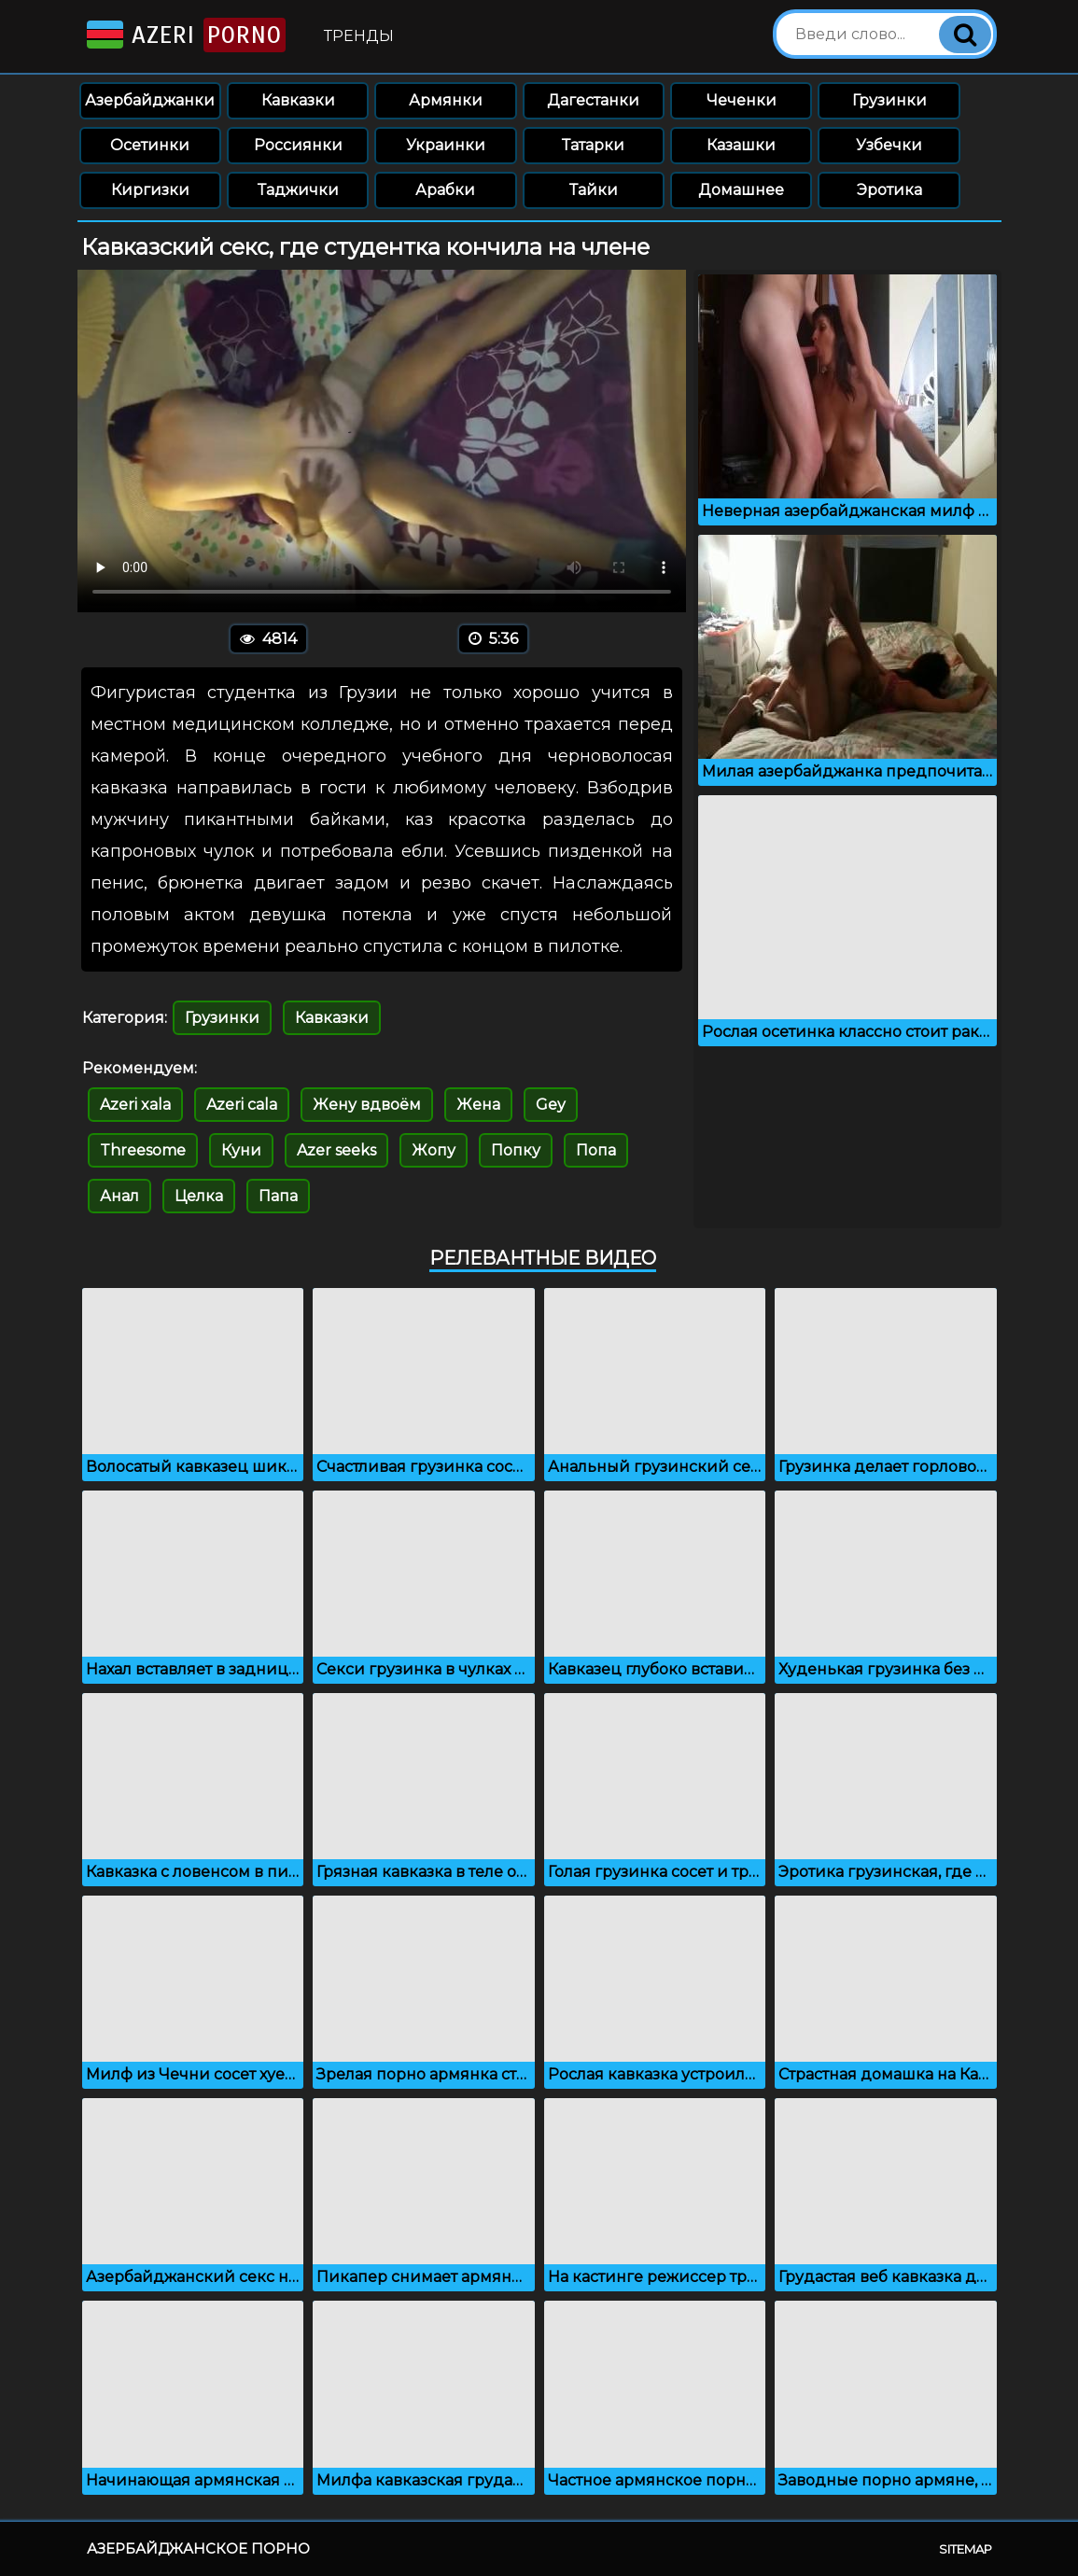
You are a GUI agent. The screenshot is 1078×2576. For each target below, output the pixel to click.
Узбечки (889, 145)
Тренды (359, 36)
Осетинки (149, 145)
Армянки (446, 100)
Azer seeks (336, 1150)
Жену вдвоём (367, 1104)
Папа (278, 1196)
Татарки (593, 145)
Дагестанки (593, 100)
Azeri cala (241, 1104)
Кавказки (298, 100)
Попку (515, 1150)
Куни (241, 1150)
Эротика (889, 190)
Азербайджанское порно (198, 2548)
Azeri (184, 35)
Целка (199, 1196)
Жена (478, 1104)
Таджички (298, 190)
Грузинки (889, 100)
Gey (551, 1104)
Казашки (741, 145)
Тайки (593, 190)
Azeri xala (135, 1104)
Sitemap (965, 2548)
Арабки (445, 190)
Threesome (143, 1150)
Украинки (445, 145)
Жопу (433, 1150)
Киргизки (150, 190)
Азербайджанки (150, 100)
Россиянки (298, 145)
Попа (596, 1150)
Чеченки (742, 100)
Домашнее (741, 190)
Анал (119, 1196)
